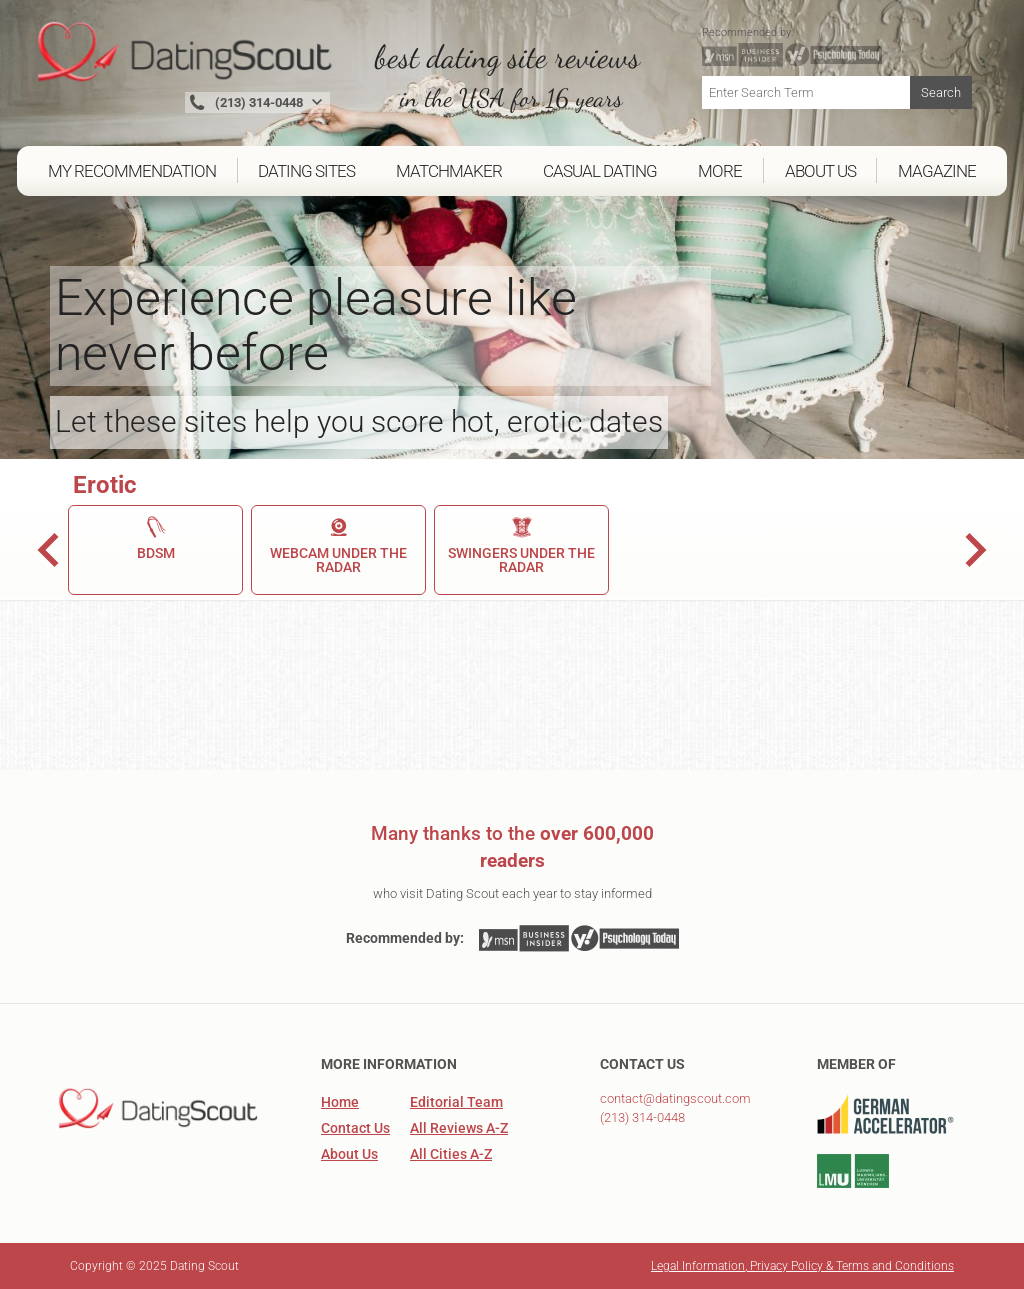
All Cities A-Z (451, 1154)
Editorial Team (456, 1102)
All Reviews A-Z (459, 1128)
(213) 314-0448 (642, 1117)
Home (340, 1102)
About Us (349, 1154)
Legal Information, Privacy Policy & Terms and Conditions (802, 1266)
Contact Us (355, 1128)
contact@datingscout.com (675, 1098)
